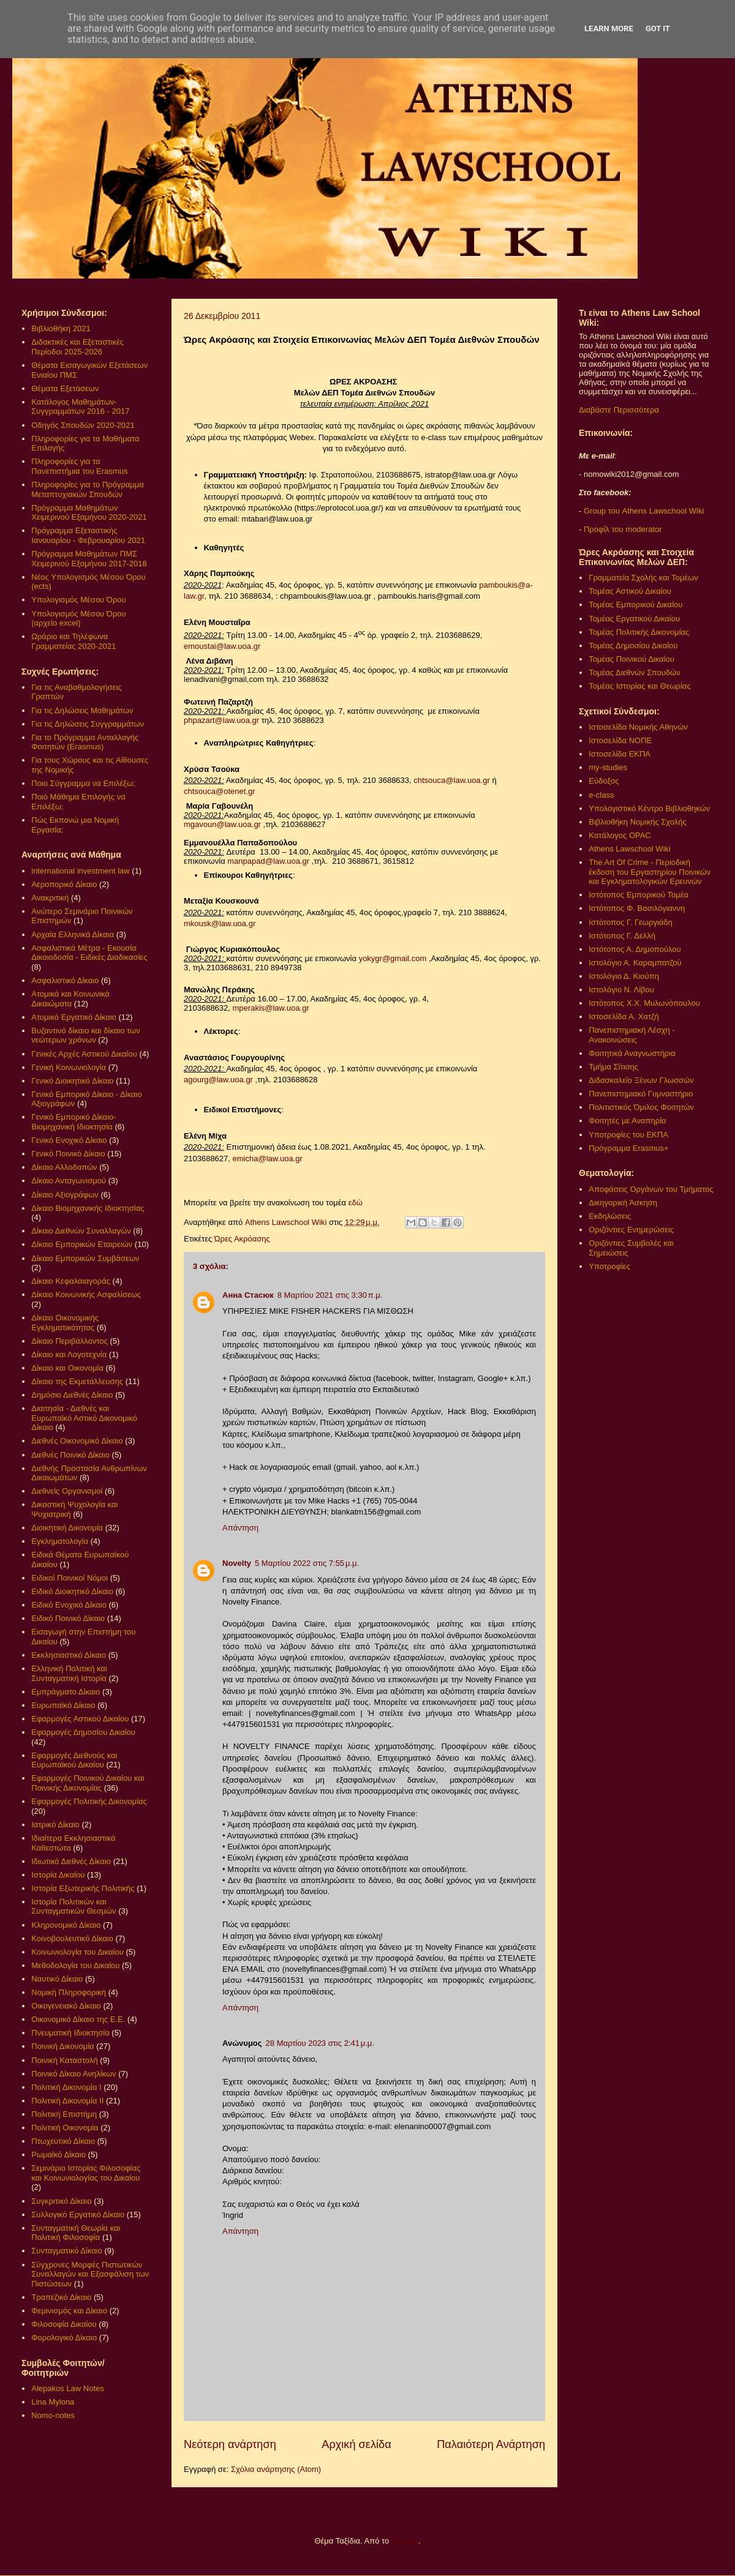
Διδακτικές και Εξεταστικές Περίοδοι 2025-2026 (77, 346)
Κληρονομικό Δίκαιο (65, 1925)
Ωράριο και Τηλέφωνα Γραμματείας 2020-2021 (73, 641)
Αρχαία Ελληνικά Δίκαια (72, 934)
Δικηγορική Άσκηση (623, 1202)
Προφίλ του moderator (623, 529)
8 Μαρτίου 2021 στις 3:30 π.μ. (330, 1295)
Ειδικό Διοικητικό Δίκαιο (72, 1591)
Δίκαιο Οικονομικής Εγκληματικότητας (65, 1322)
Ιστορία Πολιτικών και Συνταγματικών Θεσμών (73, 1906)
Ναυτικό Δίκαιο (57, 1978)
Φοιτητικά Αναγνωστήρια (632, 1053)
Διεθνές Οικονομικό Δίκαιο (77, 1440)
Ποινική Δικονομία (62, 2046)
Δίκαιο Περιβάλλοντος (69, 1341)
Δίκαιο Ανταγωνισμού (68, 1180)
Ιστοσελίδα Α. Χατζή (623, 1016)
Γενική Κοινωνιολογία (68, 1067)
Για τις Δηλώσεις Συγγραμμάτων (87, 723)
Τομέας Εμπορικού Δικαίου (635, 604)
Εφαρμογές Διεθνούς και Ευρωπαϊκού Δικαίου (74, 1760)
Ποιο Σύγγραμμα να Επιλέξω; (83, 783)
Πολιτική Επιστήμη (64, 2114)
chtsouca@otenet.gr (219, 791)
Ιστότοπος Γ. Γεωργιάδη (631, 922)
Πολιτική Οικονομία (64, 2127)
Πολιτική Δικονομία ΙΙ (67, 2100)
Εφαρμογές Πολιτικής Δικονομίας (89, 1801)
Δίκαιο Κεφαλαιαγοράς (70, 1281)
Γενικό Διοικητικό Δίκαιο (72, 1080)
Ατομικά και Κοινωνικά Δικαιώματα (70, 998)
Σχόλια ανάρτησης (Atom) (276, 2469)
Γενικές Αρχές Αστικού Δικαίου (84, 1053)
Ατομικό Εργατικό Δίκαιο (73, 1017)
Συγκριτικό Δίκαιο (61, 2201)
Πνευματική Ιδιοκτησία (70, 2032)
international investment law (80, 870)
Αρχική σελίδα (356, 2444)
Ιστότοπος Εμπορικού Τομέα (638, 894)
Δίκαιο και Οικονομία (67, 1367)
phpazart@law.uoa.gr (221, 720)
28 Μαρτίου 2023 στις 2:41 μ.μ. (320, 2043)
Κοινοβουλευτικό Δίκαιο (72, 1938)
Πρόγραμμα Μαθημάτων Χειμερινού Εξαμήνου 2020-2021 (88, 512)
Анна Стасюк (248, 1295)
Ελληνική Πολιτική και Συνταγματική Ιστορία (69, 1673)
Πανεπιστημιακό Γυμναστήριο (641, 1093)
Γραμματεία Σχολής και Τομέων (643, 577)
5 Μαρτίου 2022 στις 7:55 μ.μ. (307, 1563)
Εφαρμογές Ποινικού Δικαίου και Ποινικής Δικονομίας (87, 1782)
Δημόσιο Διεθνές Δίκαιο (72, 1394)
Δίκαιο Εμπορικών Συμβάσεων (85, 1258)
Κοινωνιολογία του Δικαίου (77, 1951)
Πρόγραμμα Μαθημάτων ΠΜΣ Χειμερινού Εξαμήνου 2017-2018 (88, 558)
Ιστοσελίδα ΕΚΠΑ (619, 753)
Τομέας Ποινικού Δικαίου (631, 659)
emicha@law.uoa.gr (268, 1158)
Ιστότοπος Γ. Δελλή (622, 935)
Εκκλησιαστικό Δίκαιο (68, 1655)
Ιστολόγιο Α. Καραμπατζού (635, 962)
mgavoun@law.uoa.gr (222, 824)
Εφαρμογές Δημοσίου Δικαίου (83, 1732)
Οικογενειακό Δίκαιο (66, 2005)
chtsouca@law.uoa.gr (451, 780)
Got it (658, 28)
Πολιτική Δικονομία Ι (66, 2087)
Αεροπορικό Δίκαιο (64, 884)
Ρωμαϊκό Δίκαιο (58, 2154)
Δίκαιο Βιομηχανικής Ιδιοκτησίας (87, 1208)
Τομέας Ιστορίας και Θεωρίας (639, 686)
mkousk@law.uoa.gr (219, 923)
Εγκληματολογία (59, 1541)
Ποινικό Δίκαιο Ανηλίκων (73, 2073)
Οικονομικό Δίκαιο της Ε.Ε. (78, 2019)
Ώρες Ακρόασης (242, 1238)
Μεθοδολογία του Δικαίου (75, 1965)
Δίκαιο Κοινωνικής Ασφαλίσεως (86, 1294)
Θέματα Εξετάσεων (65, 388)
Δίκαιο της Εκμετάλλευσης (77, 1381)
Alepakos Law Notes (67, 2388)
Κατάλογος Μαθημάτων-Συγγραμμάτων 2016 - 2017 (80, 406)
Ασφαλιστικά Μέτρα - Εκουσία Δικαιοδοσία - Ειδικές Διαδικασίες (89, 952)
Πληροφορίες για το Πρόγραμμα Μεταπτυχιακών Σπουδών (87, 489)
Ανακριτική (50, 897)
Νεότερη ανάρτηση (230, 2444)
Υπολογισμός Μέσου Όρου (78, 599)
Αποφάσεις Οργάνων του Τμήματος (651, 1189)
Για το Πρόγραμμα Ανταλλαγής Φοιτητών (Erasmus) (84, 742)
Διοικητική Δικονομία (67, 1527)
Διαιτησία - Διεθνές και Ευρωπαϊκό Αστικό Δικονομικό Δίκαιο (84, 1418)
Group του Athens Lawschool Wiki (642, 510)
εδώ (355, 1202)
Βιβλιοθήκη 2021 (60, 328)
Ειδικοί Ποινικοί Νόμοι (69, 1577)
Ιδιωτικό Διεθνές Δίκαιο (71, 1861)
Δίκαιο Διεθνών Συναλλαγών (80, 1230)
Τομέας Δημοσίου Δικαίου (633, 645)
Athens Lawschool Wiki (630, 848)
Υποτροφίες (609, 1266)
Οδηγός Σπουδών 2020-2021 (82, 425)
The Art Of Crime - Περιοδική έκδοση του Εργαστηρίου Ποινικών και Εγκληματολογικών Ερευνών (649, 872)
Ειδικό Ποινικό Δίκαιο (68, 1618)
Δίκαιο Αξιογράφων (65, 1194)
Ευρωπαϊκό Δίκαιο (63, 1705)
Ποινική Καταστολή (64, 2060)
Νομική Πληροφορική (68, 1992)
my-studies (608, 767)
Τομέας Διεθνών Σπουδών (634, 672)
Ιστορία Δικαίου (58, 1874)
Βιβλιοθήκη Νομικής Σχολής (638, 821)
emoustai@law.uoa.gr (222, 646)
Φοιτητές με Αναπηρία (627, 1120)
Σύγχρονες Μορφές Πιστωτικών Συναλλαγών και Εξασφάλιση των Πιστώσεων (90, 2274)
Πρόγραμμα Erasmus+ (628, 1148)
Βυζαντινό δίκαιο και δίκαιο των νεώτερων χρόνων (85, 1035)
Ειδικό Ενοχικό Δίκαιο (69, 1604)
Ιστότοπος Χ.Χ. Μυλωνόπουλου (644, 1003)
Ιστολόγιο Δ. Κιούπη (624, 976)
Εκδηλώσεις (610, 1216)
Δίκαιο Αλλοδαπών (64, 1167)
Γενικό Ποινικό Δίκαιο (68, 1153)
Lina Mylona (52, 2401)
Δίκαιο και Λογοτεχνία (69, 1354)
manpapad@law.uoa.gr (268, 861)
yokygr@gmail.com (393, 958)
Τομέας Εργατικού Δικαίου (634, 618)
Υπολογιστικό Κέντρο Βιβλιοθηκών (649, 808)
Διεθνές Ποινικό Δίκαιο (70, 1454)
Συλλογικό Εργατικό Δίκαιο (77, 2214)
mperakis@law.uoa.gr (271, 1008)
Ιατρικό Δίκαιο (55, 1824)
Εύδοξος (604, 780)
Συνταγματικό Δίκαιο (66, 2250)
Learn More (608, 28)
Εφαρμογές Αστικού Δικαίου (80, 1718)
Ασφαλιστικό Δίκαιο (65, 980)
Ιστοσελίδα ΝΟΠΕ (620, 740)
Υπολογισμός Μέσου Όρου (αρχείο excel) (78, 618)
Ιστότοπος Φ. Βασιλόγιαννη (637, 908)
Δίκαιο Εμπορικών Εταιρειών (81, 1244)
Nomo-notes (53, 2415)
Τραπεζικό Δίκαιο (61, 2297)
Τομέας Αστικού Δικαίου (630, 591)
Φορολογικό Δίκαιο (64, 2337)
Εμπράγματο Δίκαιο (65, 1691)
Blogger (404, 2540)
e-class (601, 794)
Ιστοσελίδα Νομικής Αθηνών (638, 727)
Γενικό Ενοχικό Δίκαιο (69, 1140)
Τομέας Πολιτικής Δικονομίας (639, 632)
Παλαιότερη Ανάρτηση (491, 2444)
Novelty (236, 1563)
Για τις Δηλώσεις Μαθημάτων (82, 710)
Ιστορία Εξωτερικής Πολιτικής (82, 1888)
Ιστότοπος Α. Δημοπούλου (634, 949)
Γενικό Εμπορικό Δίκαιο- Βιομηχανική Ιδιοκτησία (73, 1121)
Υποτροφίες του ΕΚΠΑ (628, 1134)
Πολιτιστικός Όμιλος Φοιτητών (641, 1107)
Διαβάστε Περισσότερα (619, 409)
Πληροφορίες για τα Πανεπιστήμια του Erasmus (79, 466)
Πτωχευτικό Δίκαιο (63, 2141)
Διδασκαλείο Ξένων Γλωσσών (641, 1080)
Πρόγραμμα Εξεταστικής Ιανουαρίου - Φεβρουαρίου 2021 (88, 535)
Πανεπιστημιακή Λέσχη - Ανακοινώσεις (631, 1034)
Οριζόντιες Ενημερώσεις (631, 1229)
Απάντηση (240, 1527)
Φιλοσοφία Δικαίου (63, 2324)
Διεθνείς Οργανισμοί (66, 1491)
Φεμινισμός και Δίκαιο (69, 2310)
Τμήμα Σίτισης (613, 1066)
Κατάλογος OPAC (620, 835)
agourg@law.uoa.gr (218, 1079)
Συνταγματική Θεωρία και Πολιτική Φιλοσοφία (75, 2232)
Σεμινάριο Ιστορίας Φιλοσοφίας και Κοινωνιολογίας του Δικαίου (85, 2172)
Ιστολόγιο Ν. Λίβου (621, 989)
